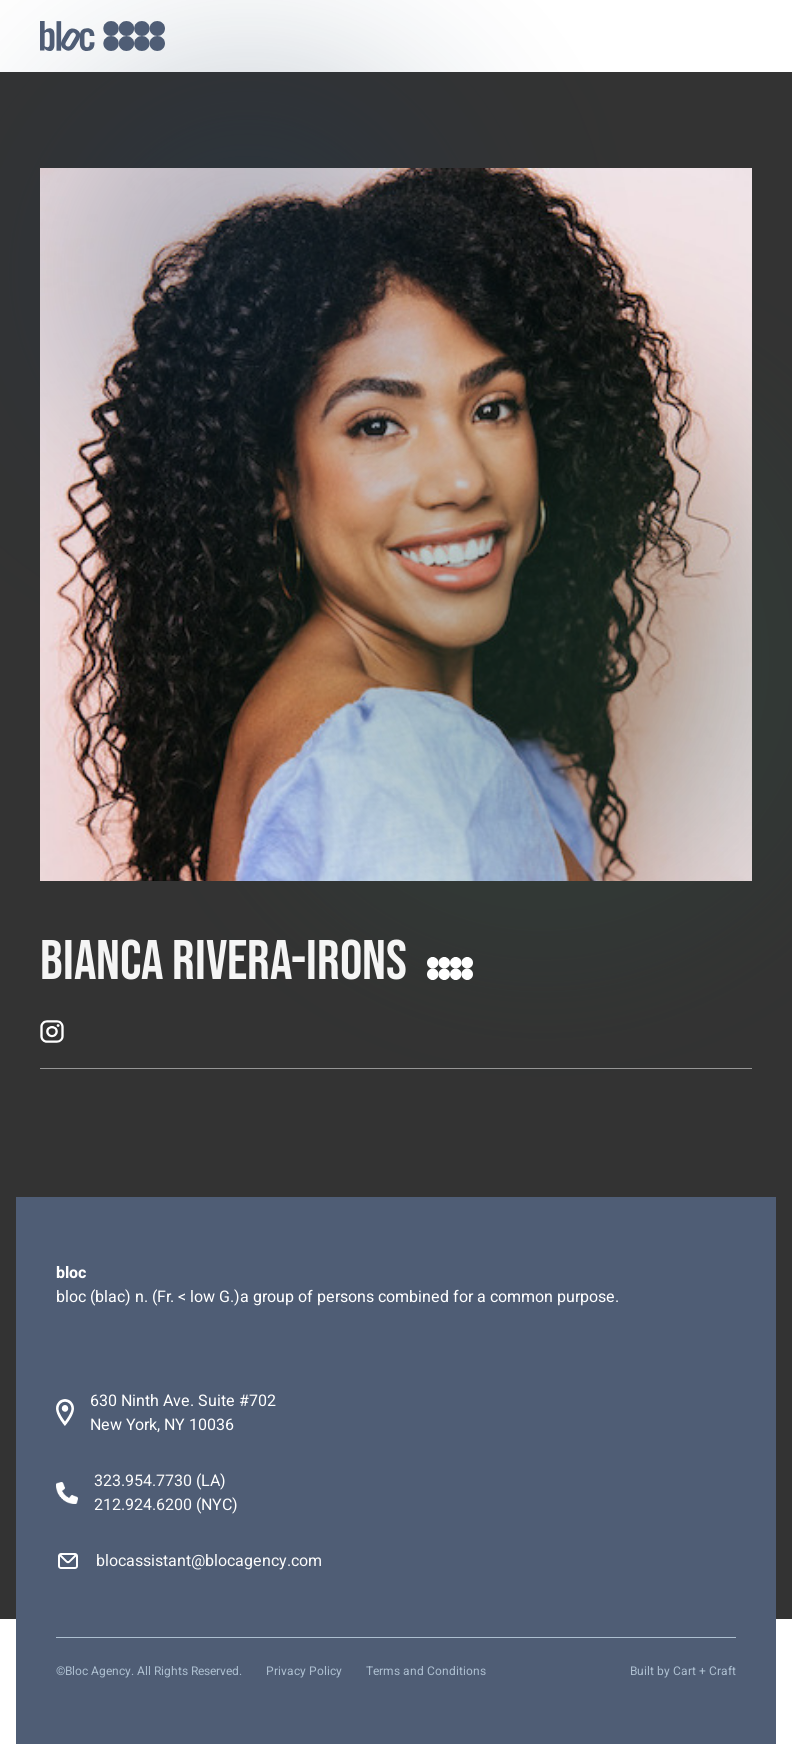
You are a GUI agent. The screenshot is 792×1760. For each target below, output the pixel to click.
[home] (102, 36)
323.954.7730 (143, 1481)
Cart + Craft (704, 1671)
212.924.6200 (143, 1505)
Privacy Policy (304, 1671)
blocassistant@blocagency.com (209, 1561)
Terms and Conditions (426, 1671)
